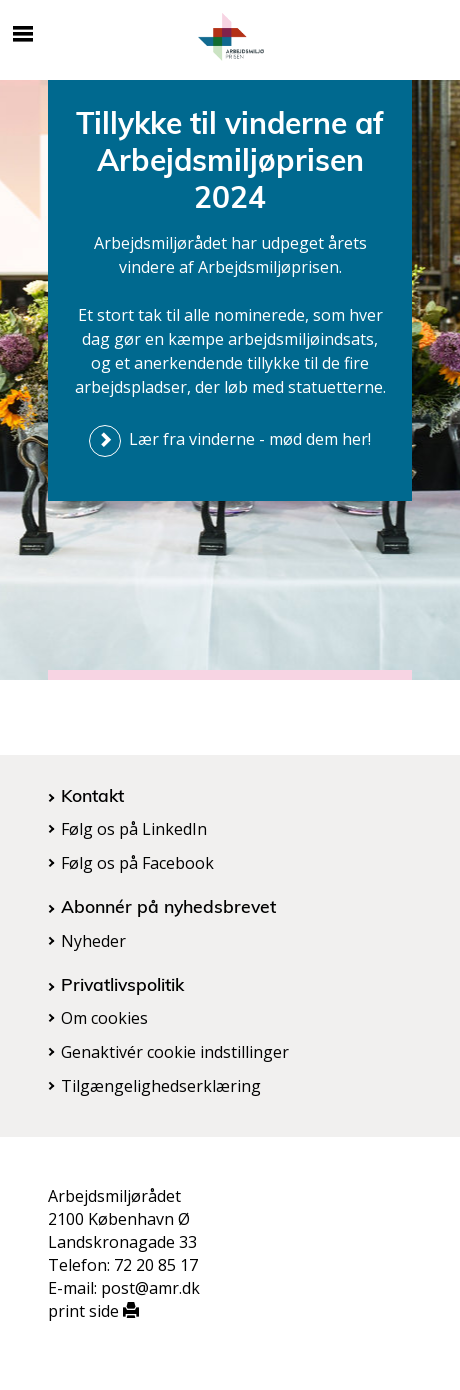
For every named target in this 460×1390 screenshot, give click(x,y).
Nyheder (93, 941)
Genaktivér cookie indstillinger (175, 1052)
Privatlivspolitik (122, 984)
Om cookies (104, 1018)
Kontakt (92, 795)
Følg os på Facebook (137, 863)
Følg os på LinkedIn (134, 829)
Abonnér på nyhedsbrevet (168, 906)
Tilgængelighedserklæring (161, 1086)
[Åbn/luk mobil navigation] (23, 34)
